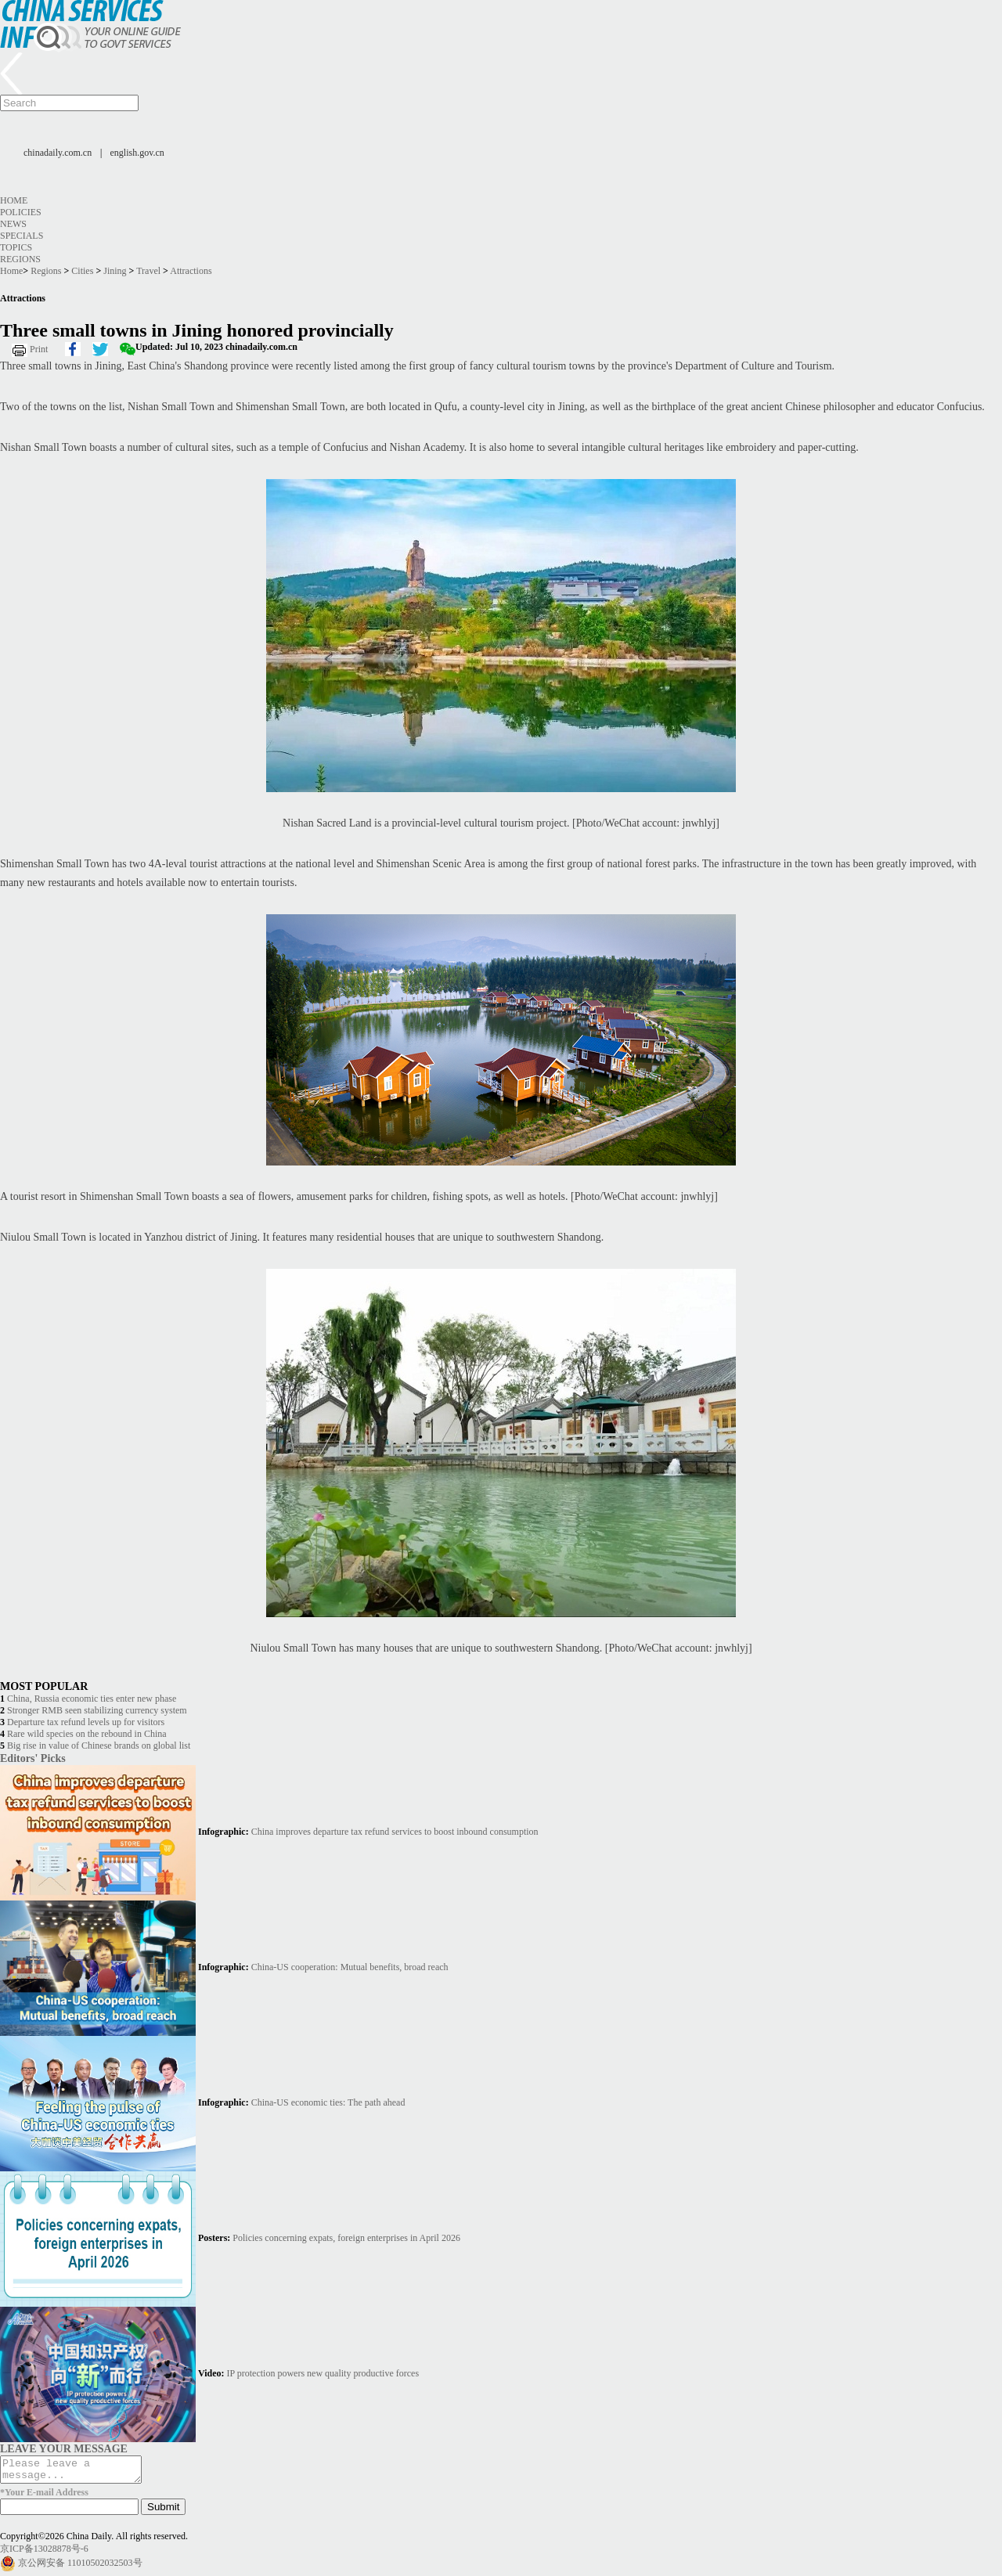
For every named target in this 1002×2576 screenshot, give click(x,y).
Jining (114, 270)
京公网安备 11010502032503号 (80, 2567)
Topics (16, 247)
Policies (20, 212)
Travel (148, 270)
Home (13, 200)
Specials (21, 235)
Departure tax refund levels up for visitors (85, 1722)
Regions (20, 259)
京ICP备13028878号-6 (44, 2553)
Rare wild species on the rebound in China (87, 1733)
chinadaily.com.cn (57, 152)
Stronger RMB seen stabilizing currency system (97, 1710)
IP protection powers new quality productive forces (323, 2373)
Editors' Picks (33, 1758)
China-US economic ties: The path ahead (328, 2102)
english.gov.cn (137, 152)
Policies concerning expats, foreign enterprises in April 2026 (346, 2237)
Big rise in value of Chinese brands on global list (98, 1745)
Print (39, 349)
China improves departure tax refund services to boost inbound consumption (395, 1831)
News (13, 223)
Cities (82, 270)
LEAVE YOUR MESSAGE (64, 2448)
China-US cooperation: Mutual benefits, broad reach (350, 1967)
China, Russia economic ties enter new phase (91, 1698)
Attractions (190, 270)
